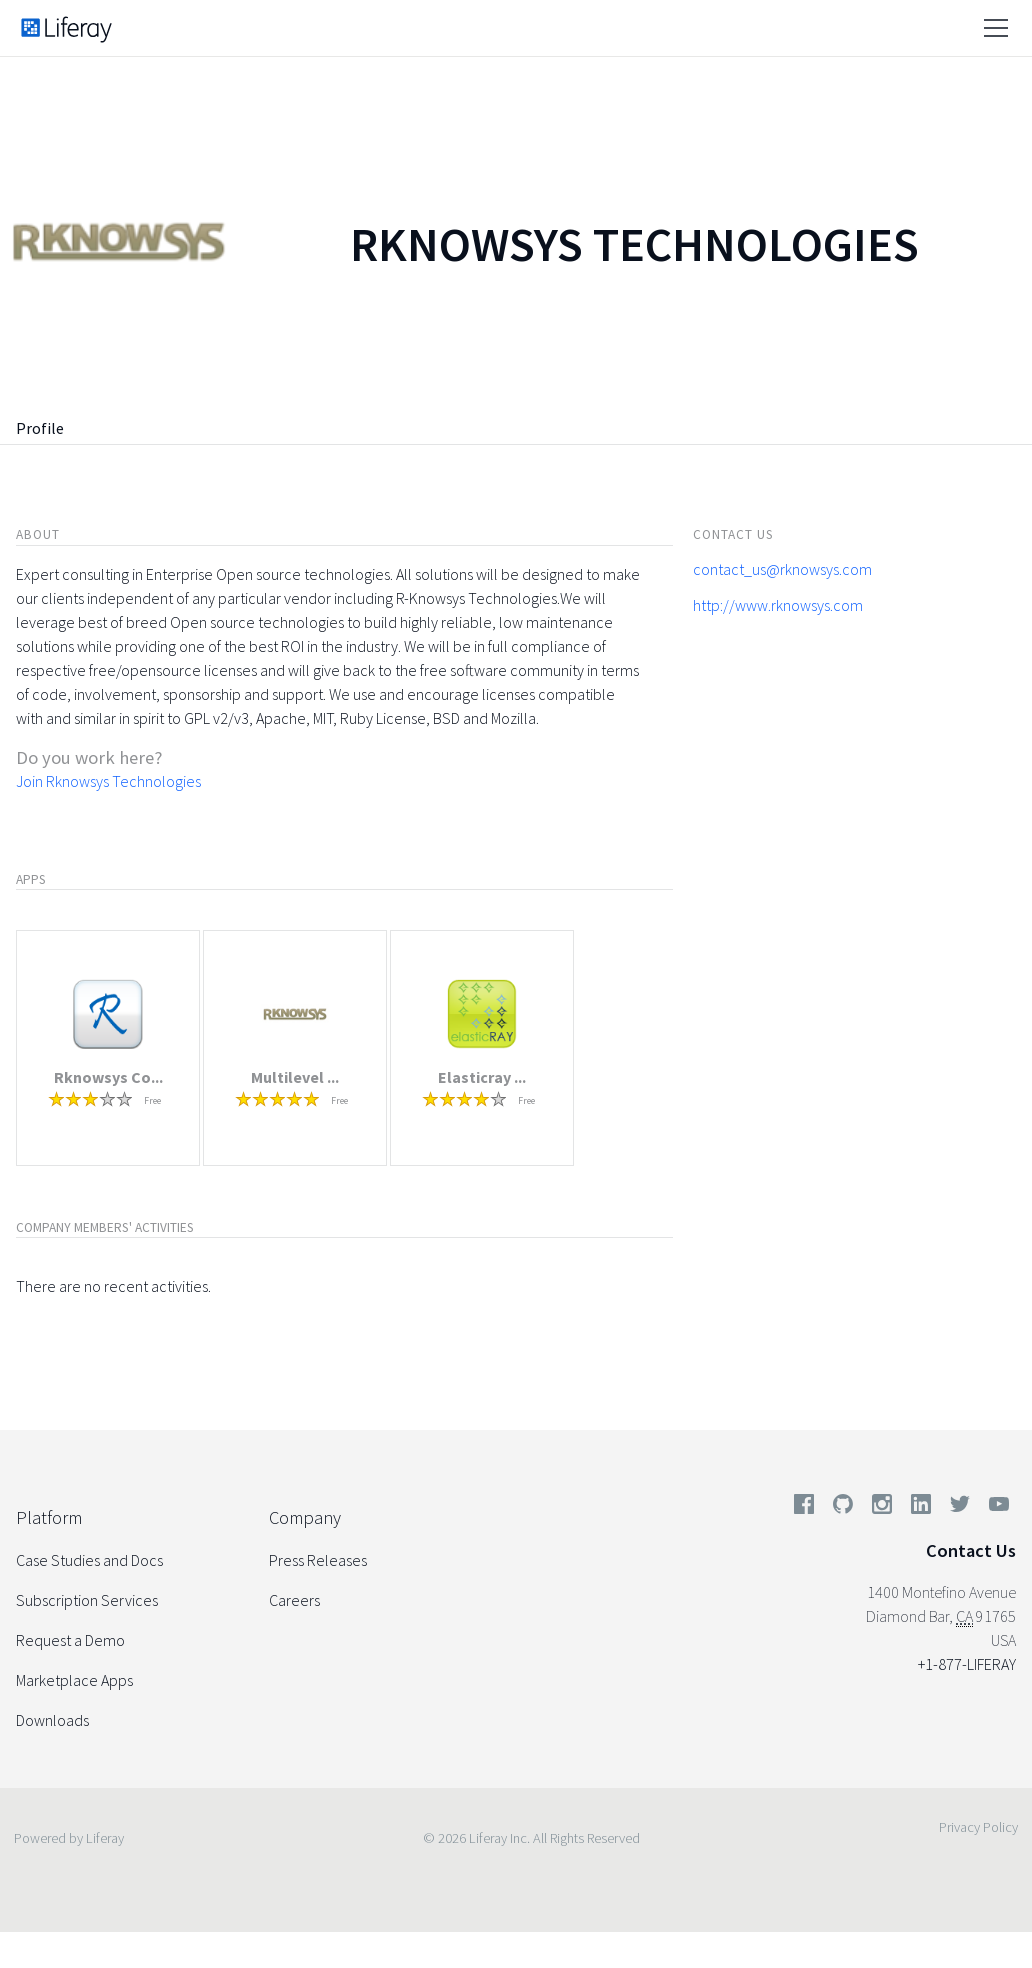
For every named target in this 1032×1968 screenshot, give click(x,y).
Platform (49, 1517)
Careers (294, 1600)
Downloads (52, 1720)
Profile (40, 428)
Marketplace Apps (74, 1680)
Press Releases (318, 1560)
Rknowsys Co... (108, 1077)
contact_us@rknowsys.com (782, 569)
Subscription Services (87, 1600)
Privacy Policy (978, 1827)
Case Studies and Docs (89, 1560)
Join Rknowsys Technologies (108, 781)
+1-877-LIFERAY (967, 1664)
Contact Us (971, 1550)
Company (305, 1517)
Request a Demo (70, 1640)
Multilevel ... (295, 1077)
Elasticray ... (482, 1077)
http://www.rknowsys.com (778, 605)
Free (152, 1100)
